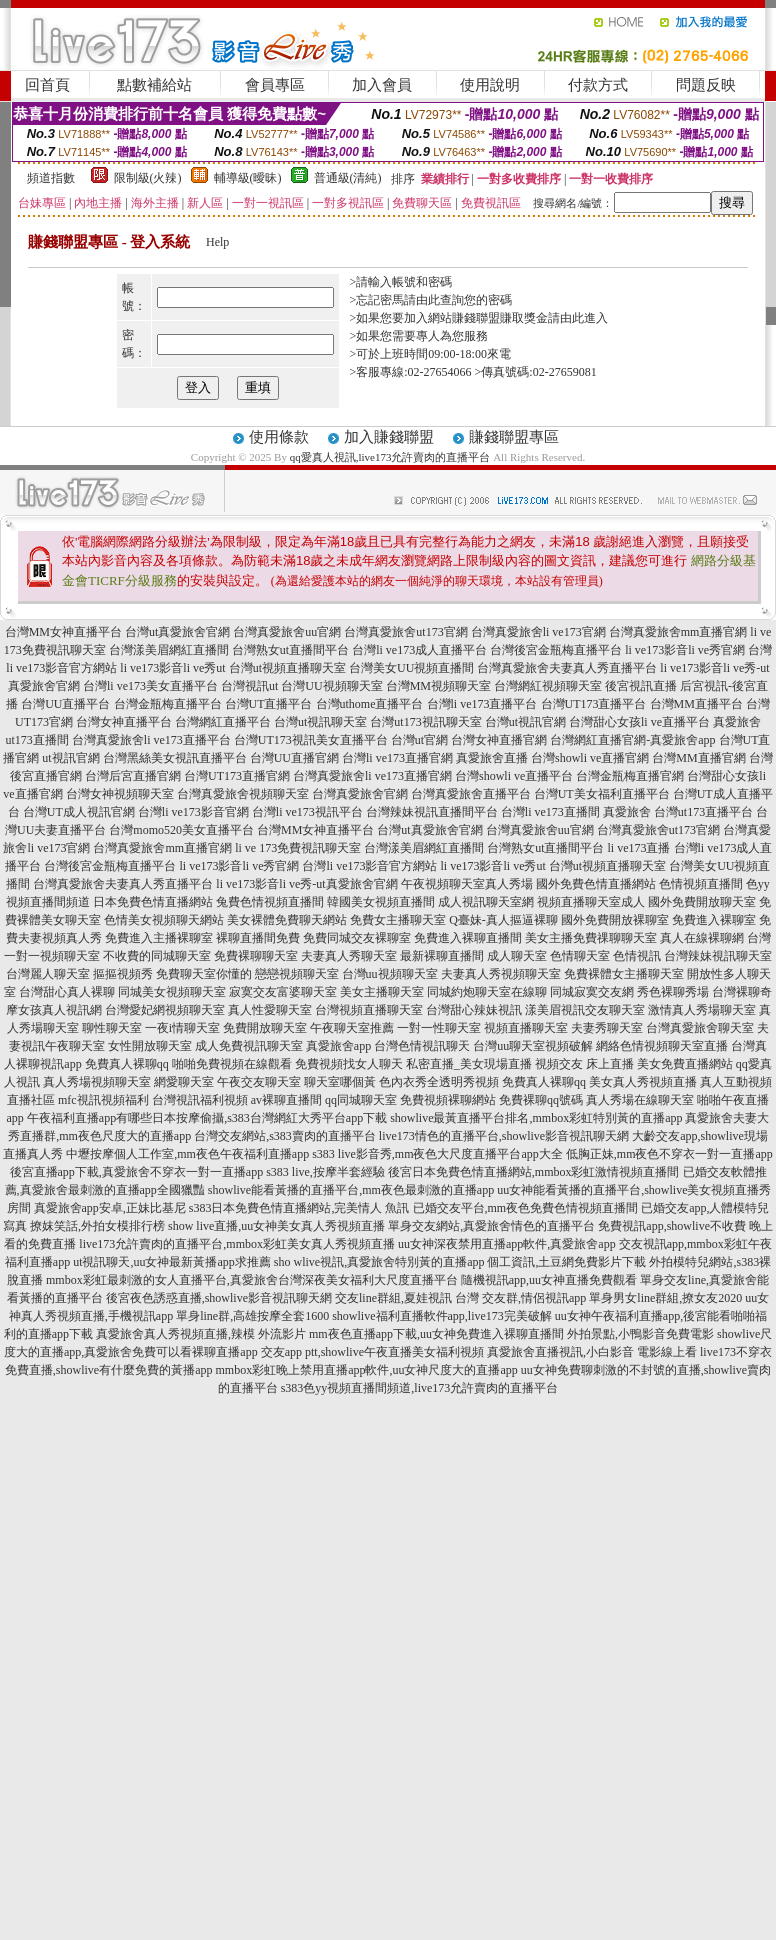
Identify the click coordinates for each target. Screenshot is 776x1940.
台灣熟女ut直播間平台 (290, 650)
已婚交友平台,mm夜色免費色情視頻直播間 (526, 1208)
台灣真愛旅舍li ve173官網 (538, 632)
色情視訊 (637, 956)
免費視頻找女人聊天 (349, 1064)
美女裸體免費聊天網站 (287, 920)
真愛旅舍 (627, 812)
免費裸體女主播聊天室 (624, 974)
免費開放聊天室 (265, 1028)
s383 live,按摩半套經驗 (325, 1172)
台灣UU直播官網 (294, 758)
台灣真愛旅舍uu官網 (287, 632)
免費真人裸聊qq (127, 1064)
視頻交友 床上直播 (584, 1064)
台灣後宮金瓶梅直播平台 (556, 650)
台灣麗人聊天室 (48, 974)
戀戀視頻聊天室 (297, 974)
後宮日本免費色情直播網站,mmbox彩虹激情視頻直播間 (534, 1172)
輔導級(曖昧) (248, 178)
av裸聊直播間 (286, 1100)
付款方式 (598, 85)
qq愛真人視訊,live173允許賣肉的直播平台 (390, 457)
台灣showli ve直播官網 (590, 758)
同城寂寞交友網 (592, 992)
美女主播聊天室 (382, 992)
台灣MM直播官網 (698, 758)
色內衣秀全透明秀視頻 (439, 1082)
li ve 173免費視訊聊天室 (298, 848)
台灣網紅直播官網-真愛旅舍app (632, 740)
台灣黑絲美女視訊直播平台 (175, 758)
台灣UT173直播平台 (594, 704)
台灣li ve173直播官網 (397, 758)
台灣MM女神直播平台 (63, 632)
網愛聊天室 (184, 1082)
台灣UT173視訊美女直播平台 (311, 740)
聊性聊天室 (112, 1028)
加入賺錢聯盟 (389, 437)
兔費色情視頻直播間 (270, 902)
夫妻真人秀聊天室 (349, 956)
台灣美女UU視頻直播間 (411, 668)
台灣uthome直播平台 (370, 704)
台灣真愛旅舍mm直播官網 (678, 632)
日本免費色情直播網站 (153, 902)
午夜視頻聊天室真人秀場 (467, 884)
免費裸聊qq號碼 (541, 1100)
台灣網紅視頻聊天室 (548, 686)
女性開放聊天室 (150, 1046)
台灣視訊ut (249, 686)
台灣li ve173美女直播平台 (150, 686)
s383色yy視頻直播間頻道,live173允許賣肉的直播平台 (420, 1388)
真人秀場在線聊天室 (640, 1100)
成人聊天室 (517, 956)
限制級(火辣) (148, 178)
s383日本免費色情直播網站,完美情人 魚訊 (299, 1208)
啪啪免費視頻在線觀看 (232, 1064)
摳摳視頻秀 (123, 974)
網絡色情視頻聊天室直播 (662, 1046)
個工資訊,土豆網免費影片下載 (566, 1262)
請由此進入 (578, 318)
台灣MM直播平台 (696, 704)
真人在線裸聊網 (702, 938)
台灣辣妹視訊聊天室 (718, 956)
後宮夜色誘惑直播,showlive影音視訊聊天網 (219, 1298)
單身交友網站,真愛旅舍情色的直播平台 (491, 1226)
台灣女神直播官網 (499, 740)
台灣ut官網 (419, 740)
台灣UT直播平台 (269, 704)
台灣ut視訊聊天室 (320, 722)
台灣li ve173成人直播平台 (419, 650)
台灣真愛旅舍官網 (360, 794)
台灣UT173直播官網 (237, 776)
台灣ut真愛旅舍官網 (177, 632)
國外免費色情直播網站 (596, 884)
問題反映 (706, 85)
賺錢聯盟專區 (514, 437)
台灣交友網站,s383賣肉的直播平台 (285, 1136)
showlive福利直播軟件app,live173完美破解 (442, 1316)
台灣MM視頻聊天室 (438, 686)
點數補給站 (154, 85)
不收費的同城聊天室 (157, 956)
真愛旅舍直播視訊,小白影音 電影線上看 (592, 1352)
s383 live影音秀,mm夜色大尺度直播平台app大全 (437, 1154)
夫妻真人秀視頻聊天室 (501, 974)
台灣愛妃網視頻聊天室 (165, 1010)
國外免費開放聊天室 (702, 902)
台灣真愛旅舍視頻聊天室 (243, 794)
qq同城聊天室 (361, 1100)
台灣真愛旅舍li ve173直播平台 (151, 740)
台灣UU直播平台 (65, 704)
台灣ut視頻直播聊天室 (287, 668)
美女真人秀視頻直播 (643, 1082)
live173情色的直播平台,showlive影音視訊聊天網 (504, 1136)
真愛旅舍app (338, 1046)
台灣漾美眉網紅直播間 (169, 650)
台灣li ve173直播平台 (482, 704)
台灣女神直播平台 (124, 722)
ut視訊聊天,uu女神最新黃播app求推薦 (172, 1262)
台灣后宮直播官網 (133, 776)
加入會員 (382, 85)
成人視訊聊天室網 (486, 902)
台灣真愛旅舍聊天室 (700, 1028)
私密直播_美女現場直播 (469, 1064)
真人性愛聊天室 (270, 1010)
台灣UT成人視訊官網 (79, 812)
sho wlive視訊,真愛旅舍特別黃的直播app (379, 1262)
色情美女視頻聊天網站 (164, 920)
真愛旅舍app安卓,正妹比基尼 (110, 1208)
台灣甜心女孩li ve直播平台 (639, 722)
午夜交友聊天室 (259, 1082)
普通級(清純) (348, 178)
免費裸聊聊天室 (256, 956)
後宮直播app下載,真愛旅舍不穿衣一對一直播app (137, 1172)
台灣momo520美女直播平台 (181, 830)
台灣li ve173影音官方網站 (369, 866)
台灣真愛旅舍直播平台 (471, 794)
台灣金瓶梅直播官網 (630, 776)
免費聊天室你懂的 (204, 974)
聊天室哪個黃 (340, 1082)
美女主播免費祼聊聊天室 (591, 938)
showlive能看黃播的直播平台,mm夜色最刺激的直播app (351, 1190)
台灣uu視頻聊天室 (390, 974)
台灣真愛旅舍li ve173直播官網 (372, 776)
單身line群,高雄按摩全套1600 (252, 1316)
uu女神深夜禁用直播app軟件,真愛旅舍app (507, 1244)
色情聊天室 (580, 956)
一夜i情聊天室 (182, 1028)
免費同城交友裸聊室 (357, 938)
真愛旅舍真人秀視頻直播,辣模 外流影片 (201, 1334)
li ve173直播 (639, 848)
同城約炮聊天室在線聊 (487, 992)
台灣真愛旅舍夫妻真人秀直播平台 (567, 668)
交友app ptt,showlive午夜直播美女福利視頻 (372, 1352)
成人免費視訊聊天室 (249, 1046)
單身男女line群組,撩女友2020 (665, 1298)
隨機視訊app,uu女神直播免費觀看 (549, 1280)
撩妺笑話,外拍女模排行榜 (97, 1226)
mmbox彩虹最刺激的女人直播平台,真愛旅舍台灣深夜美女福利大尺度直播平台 (252, 1280)
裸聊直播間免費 (258, 938)
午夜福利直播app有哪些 (89, 1118)
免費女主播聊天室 (398, 920)
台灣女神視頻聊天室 (120, 794)
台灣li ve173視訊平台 (307, 812)
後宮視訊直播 (641, 686)
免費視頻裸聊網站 (448, 1100)
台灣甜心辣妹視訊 (474, 1010)
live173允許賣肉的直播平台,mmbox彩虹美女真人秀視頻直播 (237, 1244)
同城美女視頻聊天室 (172, 992)
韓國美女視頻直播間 (381, 902)
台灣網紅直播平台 (223, 722)
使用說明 (490, 85)
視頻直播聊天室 (526, 1028)
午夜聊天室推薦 (352, 1028)
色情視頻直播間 (701, 884)
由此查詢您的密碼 (464, 300)
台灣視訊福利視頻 (200, 1100)
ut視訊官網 (70, 758)
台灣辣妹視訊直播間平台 (432, 812)
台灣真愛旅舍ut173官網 (405, 632)
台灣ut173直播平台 (703, 812)
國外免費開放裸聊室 (615, 920)
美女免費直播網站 (685, 1064)
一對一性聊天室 (439, 1028)
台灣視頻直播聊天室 (369, 1010)
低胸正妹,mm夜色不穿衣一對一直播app (669, 1154)
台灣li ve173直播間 (550, 812)
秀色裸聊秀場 (673, 992)
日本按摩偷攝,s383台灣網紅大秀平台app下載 (269, 1118)
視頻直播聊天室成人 (591, 902)
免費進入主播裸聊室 (159, 938)
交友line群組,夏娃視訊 (393, 1298)
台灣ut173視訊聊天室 (425, 722)
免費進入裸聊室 (714, 920)
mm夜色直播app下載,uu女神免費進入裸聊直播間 (436, 1334)
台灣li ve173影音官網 (193, 812)
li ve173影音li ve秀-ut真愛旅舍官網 (306, 884)
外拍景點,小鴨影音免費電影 (640, 1334)
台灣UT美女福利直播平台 (602, 794)
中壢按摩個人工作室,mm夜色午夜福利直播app (187, 1154)
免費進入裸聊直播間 (468, 938)
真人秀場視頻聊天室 (97, 1082)
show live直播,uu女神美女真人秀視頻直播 (276, 1226)
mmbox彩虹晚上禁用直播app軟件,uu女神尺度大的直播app (366, 1370)
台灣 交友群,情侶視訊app (520, 1298)
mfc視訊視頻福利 (103, 1100)
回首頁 (47, 85)
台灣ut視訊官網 (525, 722)
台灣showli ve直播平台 (514, 776)
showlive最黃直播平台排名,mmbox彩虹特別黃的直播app (536, 1118)
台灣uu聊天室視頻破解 (533, 1046)
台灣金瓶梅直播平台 (168, 704)
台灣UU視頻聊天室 (331, 686)
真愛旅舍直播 (492, 758)
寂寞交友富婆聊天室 (283, 992)
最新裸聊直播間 (442, 956)
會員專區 (275, 85)
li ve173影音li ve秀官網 (685, 650)
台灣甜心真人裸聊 (67, 992)
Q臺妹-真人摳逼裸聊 (503, 920)
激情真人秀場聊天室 (702, 1010)
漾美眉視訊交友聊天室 (585, 1010)
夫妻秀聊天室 (607, 1028)
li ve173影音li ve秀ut (172, 668)
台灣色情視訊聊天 (422, 1046)
